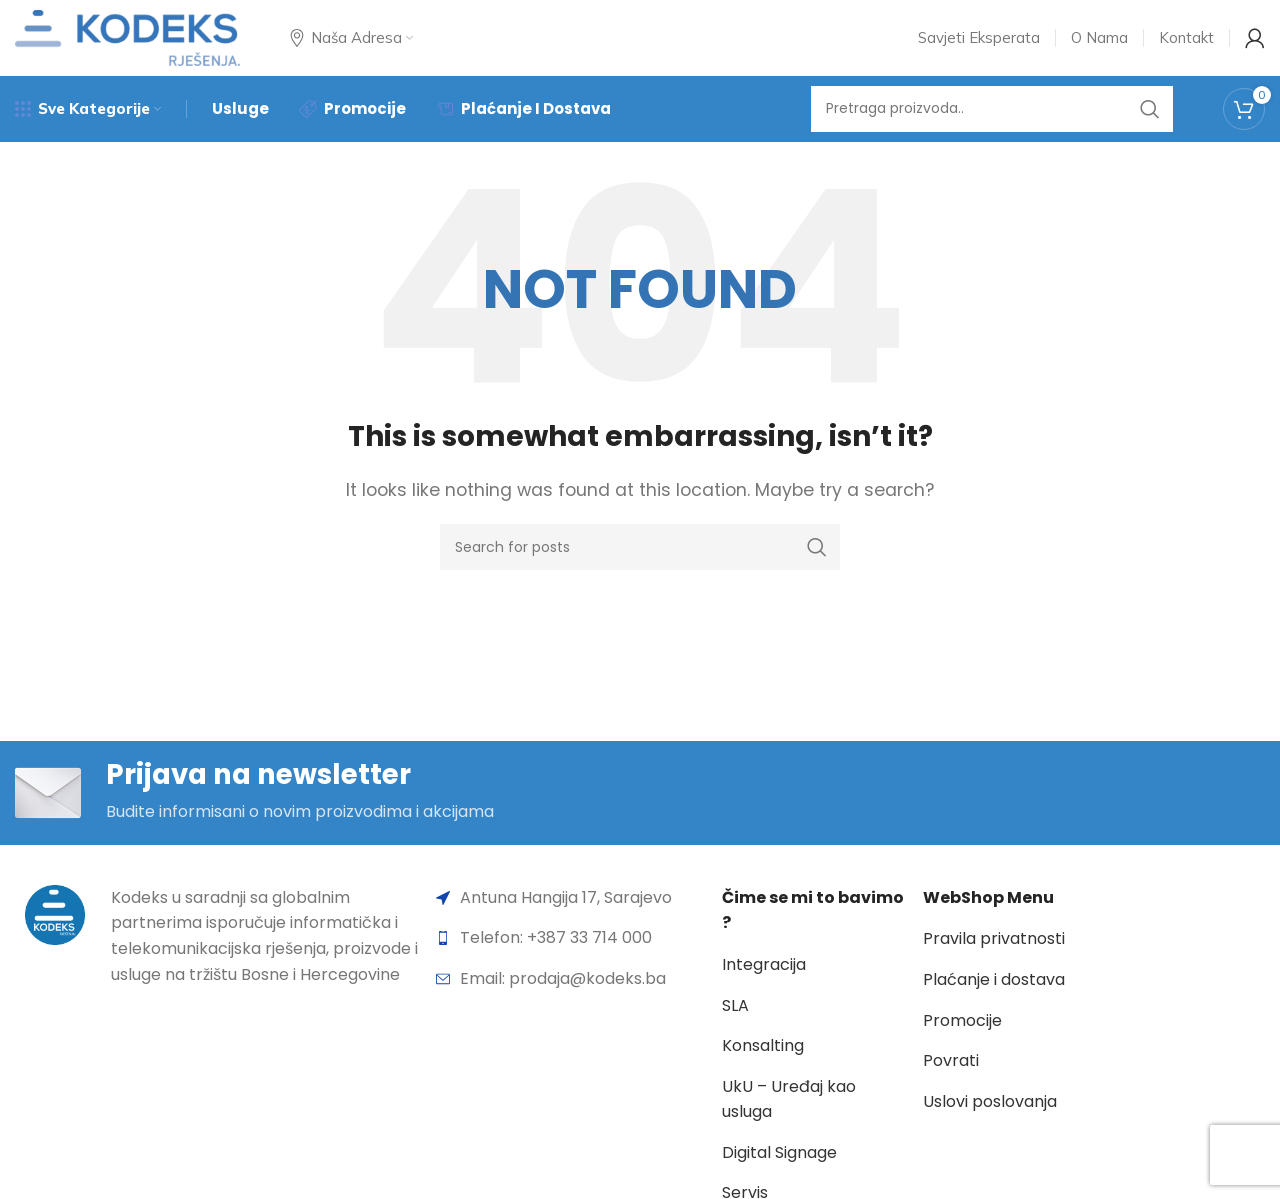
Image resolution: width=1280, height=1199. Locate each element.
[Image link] (55, 935)
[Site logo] (127, 43)
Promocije (962, 1042)
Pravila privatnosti (994, 961)
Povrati (951, 1082)
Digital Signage (779, 1174)
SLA (735, 1027)
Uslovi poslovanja (990, 1123)
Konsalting (763, 1067)
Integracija (764, 986)
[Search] (992, 125)
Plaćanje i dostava (994, 1001)
